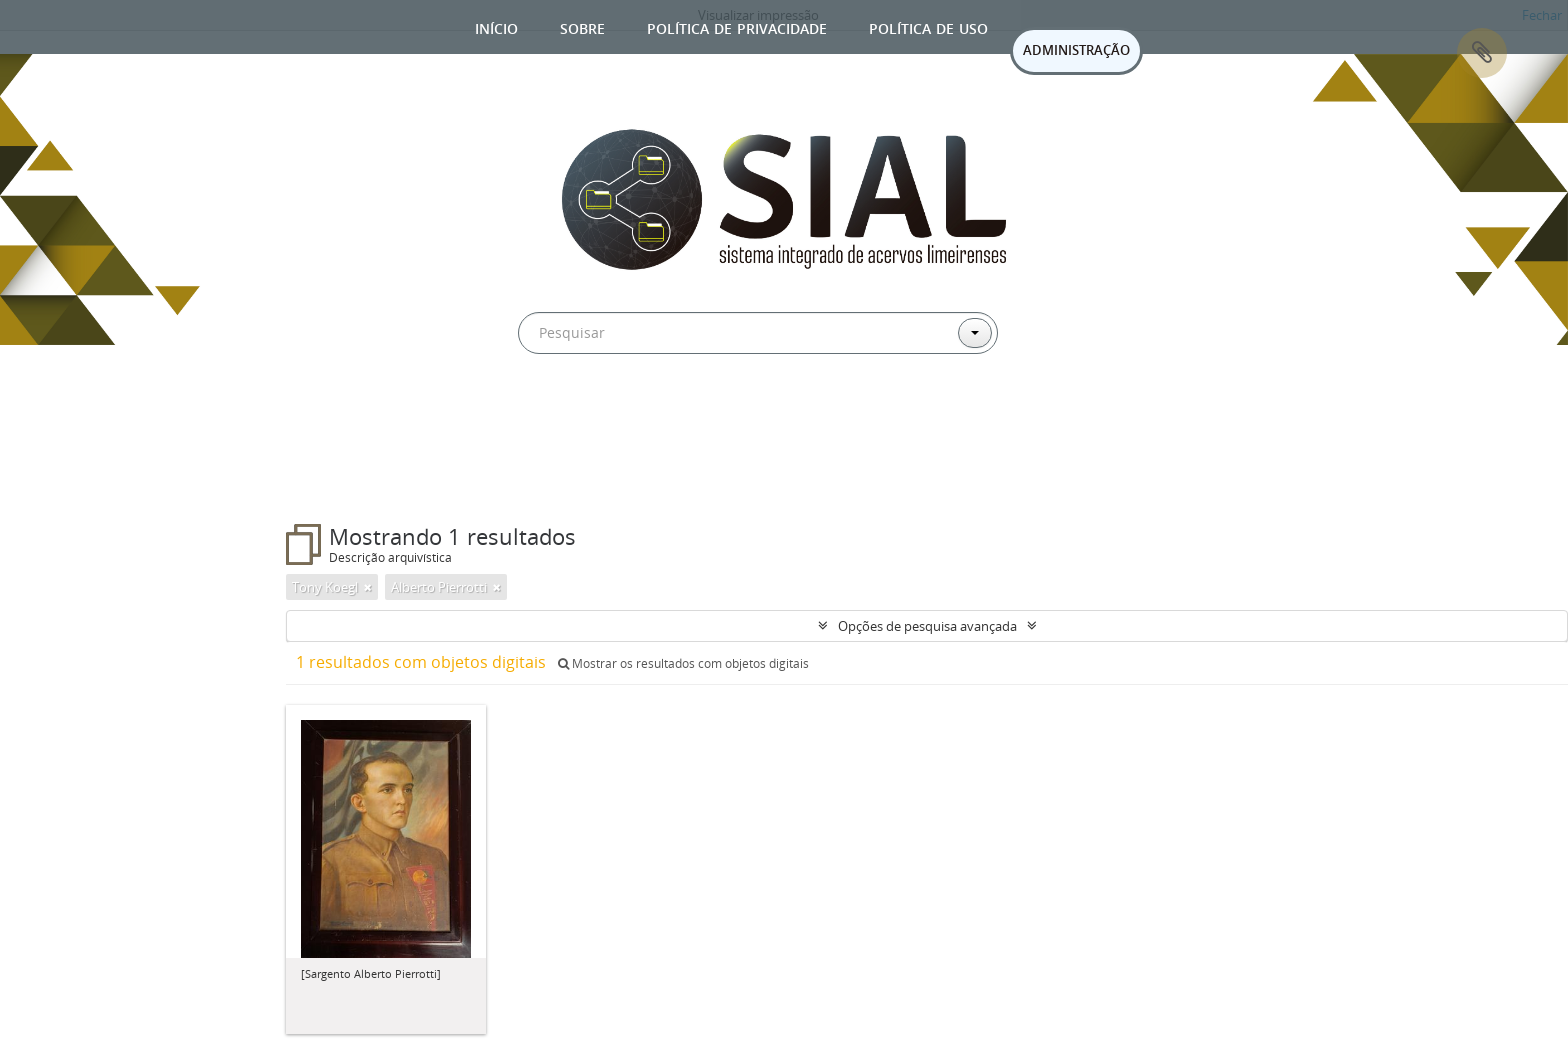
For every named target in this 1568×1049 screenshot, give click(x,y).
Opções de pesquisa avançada (927, 626)
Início (496, 26)
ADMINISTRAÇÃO (1076, 50)
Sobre (582, 26)
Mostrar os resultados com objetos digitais (683, 663)
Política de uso (928, 26)
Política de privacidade (737, 26)
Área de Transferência (1482, 53)
